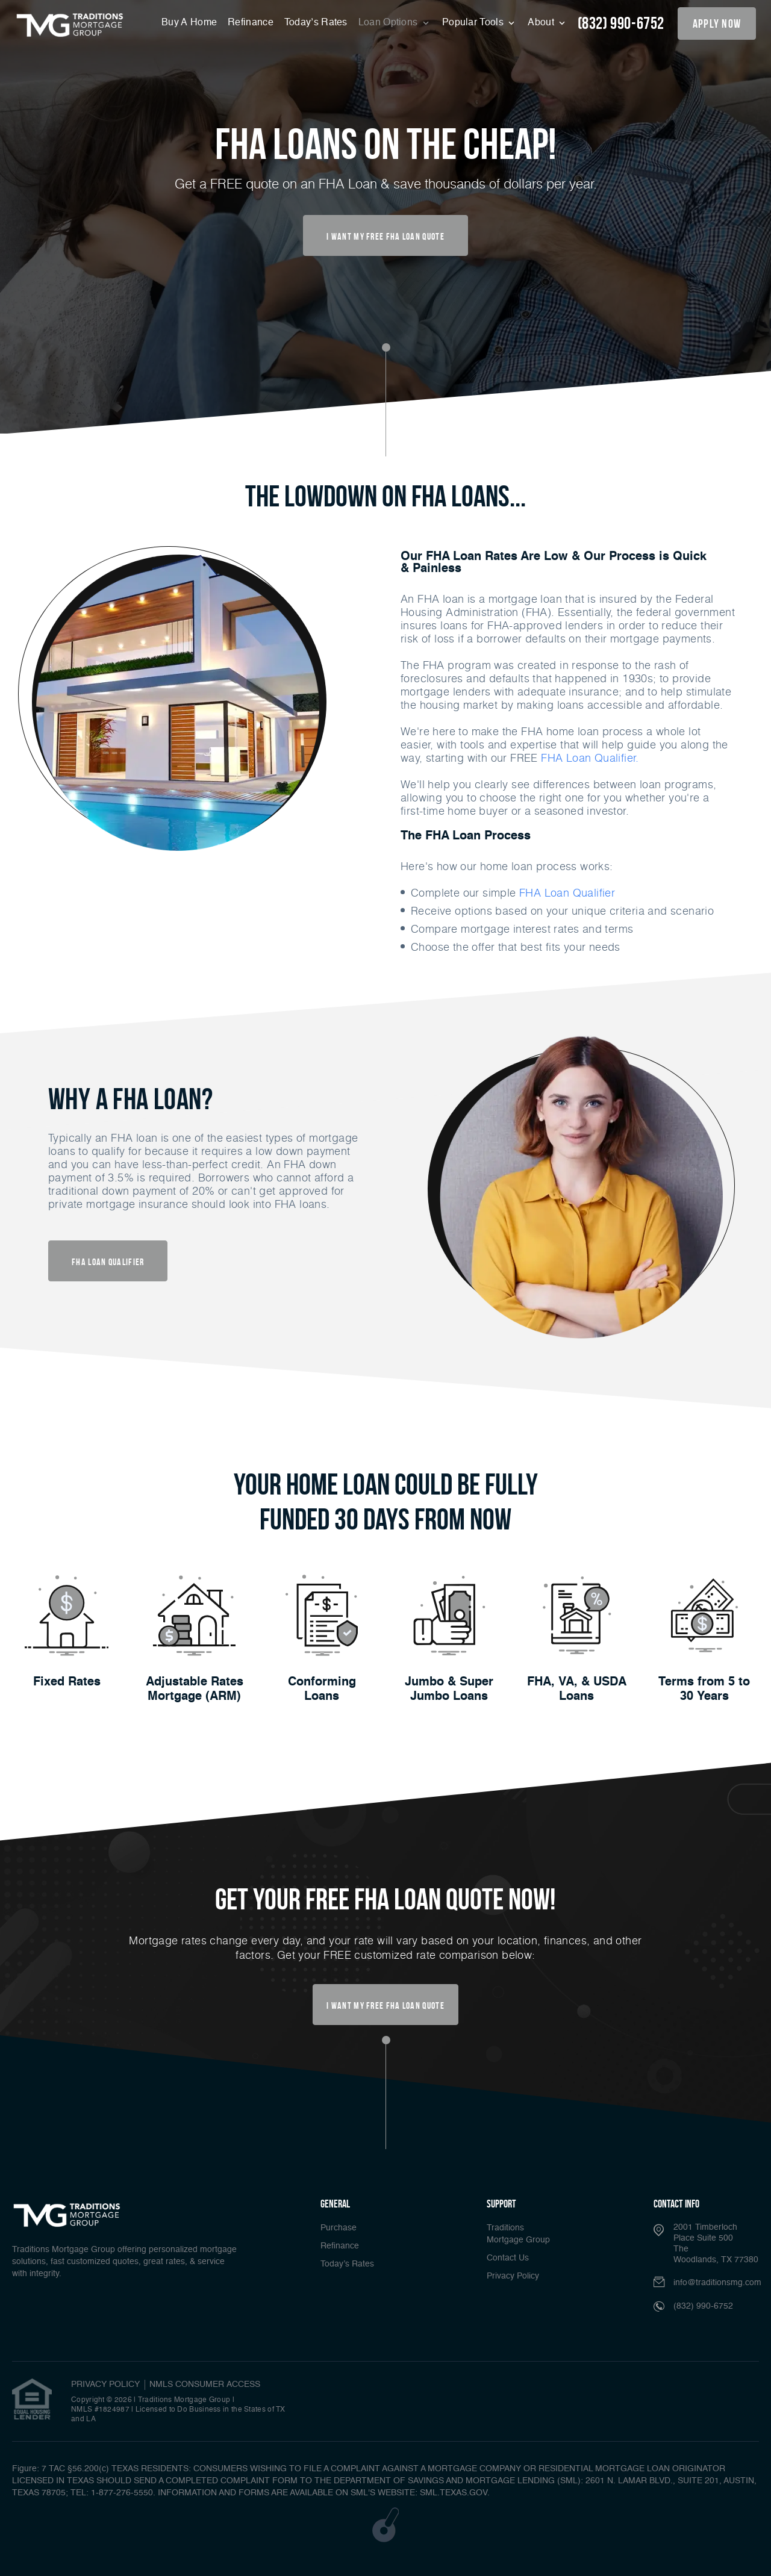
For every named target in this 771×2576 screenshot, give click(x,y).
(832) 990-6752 (621, 23)
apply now (717, 23)
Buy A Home (189, 23)
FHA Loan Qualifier (567, 892)
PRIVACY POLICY (105, 2384)
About (542, 23)
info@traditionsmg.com (717, 2283)
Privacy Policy (513, 2276)
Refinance (250, 23)
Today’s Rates (316, 23)
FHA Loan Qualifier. (590, 757)
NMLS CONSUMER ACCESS (204, 2384)
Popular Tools (474, 23)
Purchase (338, 2228)
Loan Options (389, 23)
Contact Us (508, 2258)
